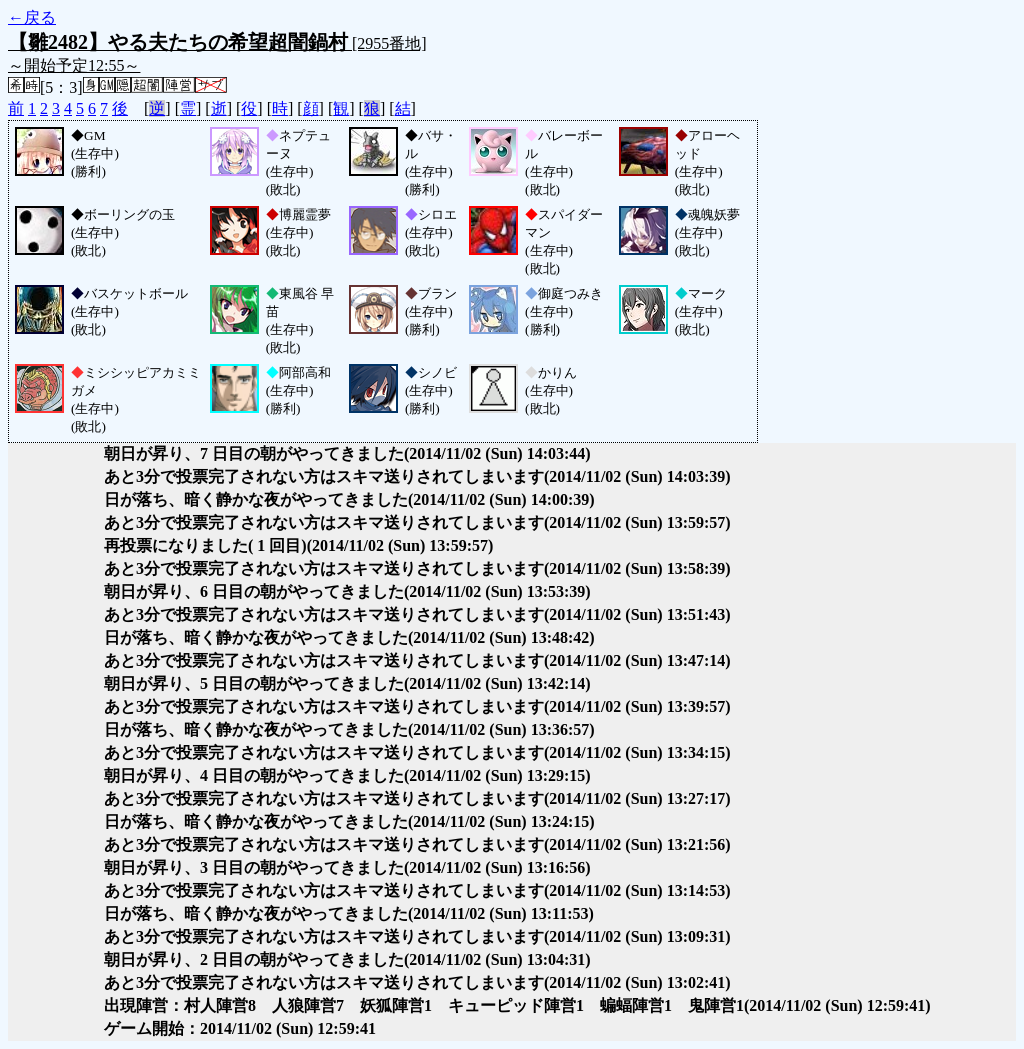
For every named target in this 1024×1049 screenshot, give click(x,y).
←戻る (32, 17)
